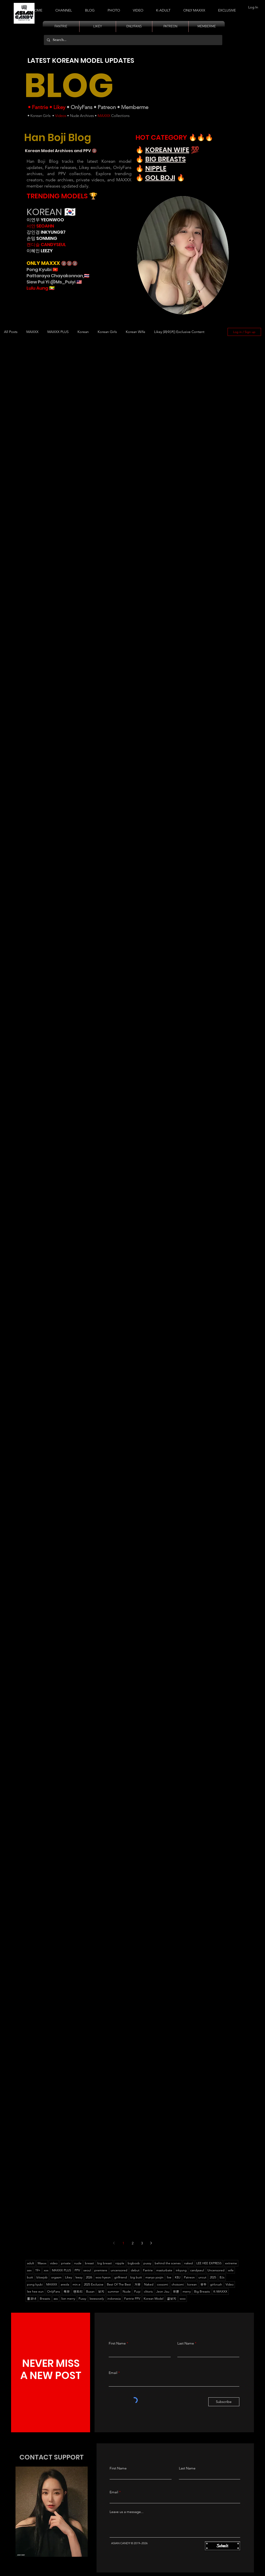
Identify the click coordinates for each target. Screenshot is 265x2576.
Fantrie (40, 107)
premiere (100, 2270)
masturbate (164, 2270)
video (54, 2263)
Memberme (134, 107)
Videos (60, 115)
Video (230, 2284)
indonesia (114, 2299)
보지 (101, 2291)
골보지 (171, 2299)
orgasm (56, 2277)
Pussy (82, 2299)
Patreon (107, 107)
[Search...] (133, 40)
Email (113, 2373)
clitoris (148, 2291)
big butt (136, 2277)
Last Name (185, 2343)
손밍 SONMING (42, 238)
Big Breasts (202, 2291)
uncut (202, 2277)
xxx (46, 2270)
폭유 (67, 2291)
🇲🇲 (51, 288)
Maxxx (42, 2263)
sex (29, 2270)
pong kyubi (35, 2284)
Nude (127, 2291)
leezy (78, 2277)
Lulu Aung (37, 288)
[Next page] (151, 2243)
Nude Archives (82, 115)
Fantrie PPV (132, 2299)
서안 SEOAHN (40, 226)
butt (30, 2277)
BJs (222, 2277)
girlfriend (120, 2277)
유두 (203, 2284)
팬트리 (78, 2291)
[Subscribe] (223, 2401)
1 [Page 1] (123, 2243)
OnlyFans (81, 107)
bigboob (134, 2263)
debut (135, 2270)
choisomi (178, 2284)
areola (65, 2284)
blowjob (42, 2277)
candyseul (197, 2270)
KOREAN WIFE (167, 150)
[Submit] (222, 2546)
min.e (76, 2284)
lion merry (68, 2299)
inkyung (181, 2270)
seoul (87, 2270)
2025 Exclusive (93, 2284)
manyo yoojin (154, 2277)
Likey (59, 107)
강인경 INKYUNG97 (46, 232)
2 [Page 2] (132, 2243)
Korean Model (153, 2299)
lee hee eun (35, 2291)
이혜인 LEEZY (40, 251)
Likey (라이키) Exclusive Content (179, 332)
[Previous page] (114, 2243)
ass (56, 2299)
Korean (83, 332)
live (169, 2277)
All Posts (10, 332)
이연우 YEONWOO (45, 220)
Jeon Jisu (162, 2291)
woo (183, 2299)
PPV (77, 2270)
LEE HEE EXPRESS (209, 2263)
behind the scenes (168, 2263)
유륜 (176, 2291)
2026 (89, 2277)
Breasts (45, 2299)
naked (188, 2263)
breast (89, 2263)
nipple (119, 2263)
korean (192, 2284)
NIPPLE (155, 168)
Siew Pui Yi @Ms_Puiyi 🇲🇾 (54, 282)
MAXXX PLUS (58, 332)
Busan (90, 2291)
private (66, 2263)
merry (187, 2291)
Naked (148, 2284)
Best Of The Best (119, 2284)
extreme (231, 2263)
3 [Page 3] (142, 2243)
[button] (163, 8)
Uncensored (215, 2270)
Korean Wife (135, 332)
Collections (120, 115)
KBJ (177, 2277)
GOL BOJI (160, 177)
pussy (147, 2263)
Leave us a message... (126, 2512)
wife (231, 2270)
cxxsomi (162, 2284)
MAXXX (104, 115)
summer (113, 2291)
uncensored (119, 2270)
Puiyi (137, 2291)
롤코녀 (31, 2299)
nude (77, 2263)
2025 (213, 2277)
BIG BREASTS (165, 159)
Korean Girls (40, 115)
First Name (117, 2343)
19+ (37, 2270)
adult (30, 2263)
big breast (104, 2263)
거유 (137, 2284)
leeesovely (97, 2299)
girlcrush (216, 2284)
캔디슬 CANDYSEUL (46, 244)
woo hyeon (103, 2277)
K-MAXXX (220, 2291)
